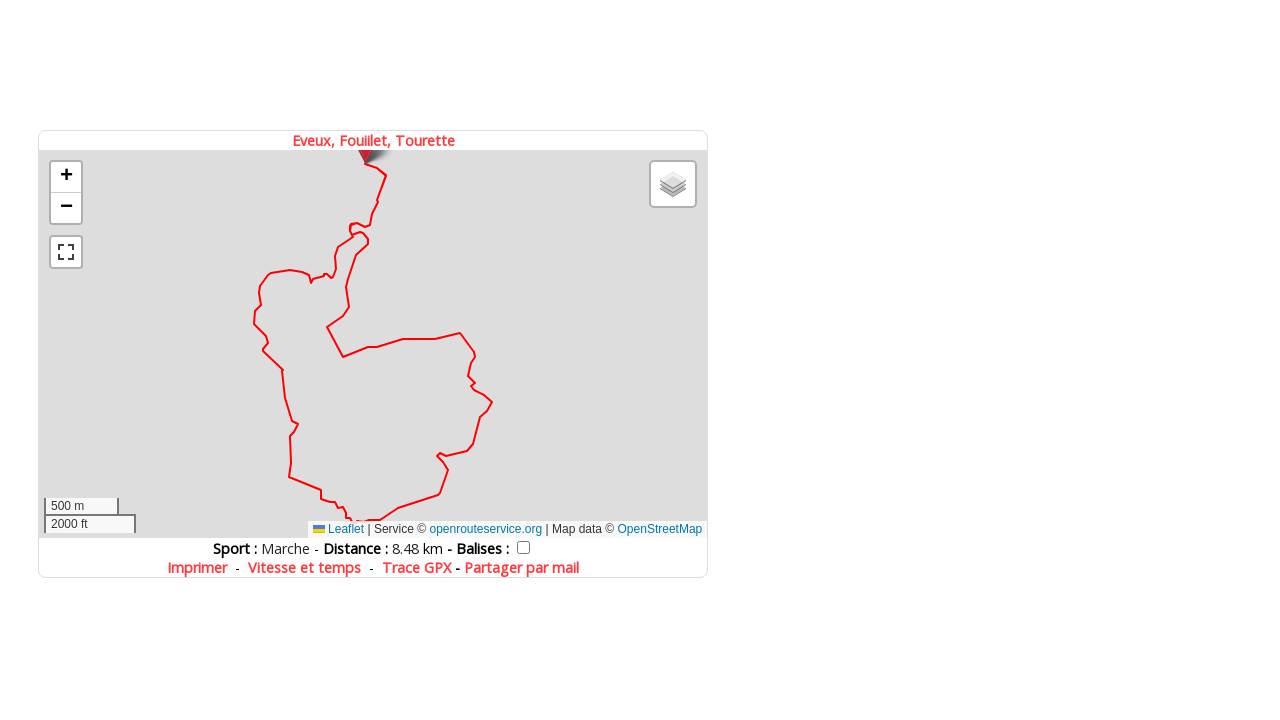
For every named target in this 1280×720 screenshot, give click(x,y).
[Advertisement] (375, 62)
